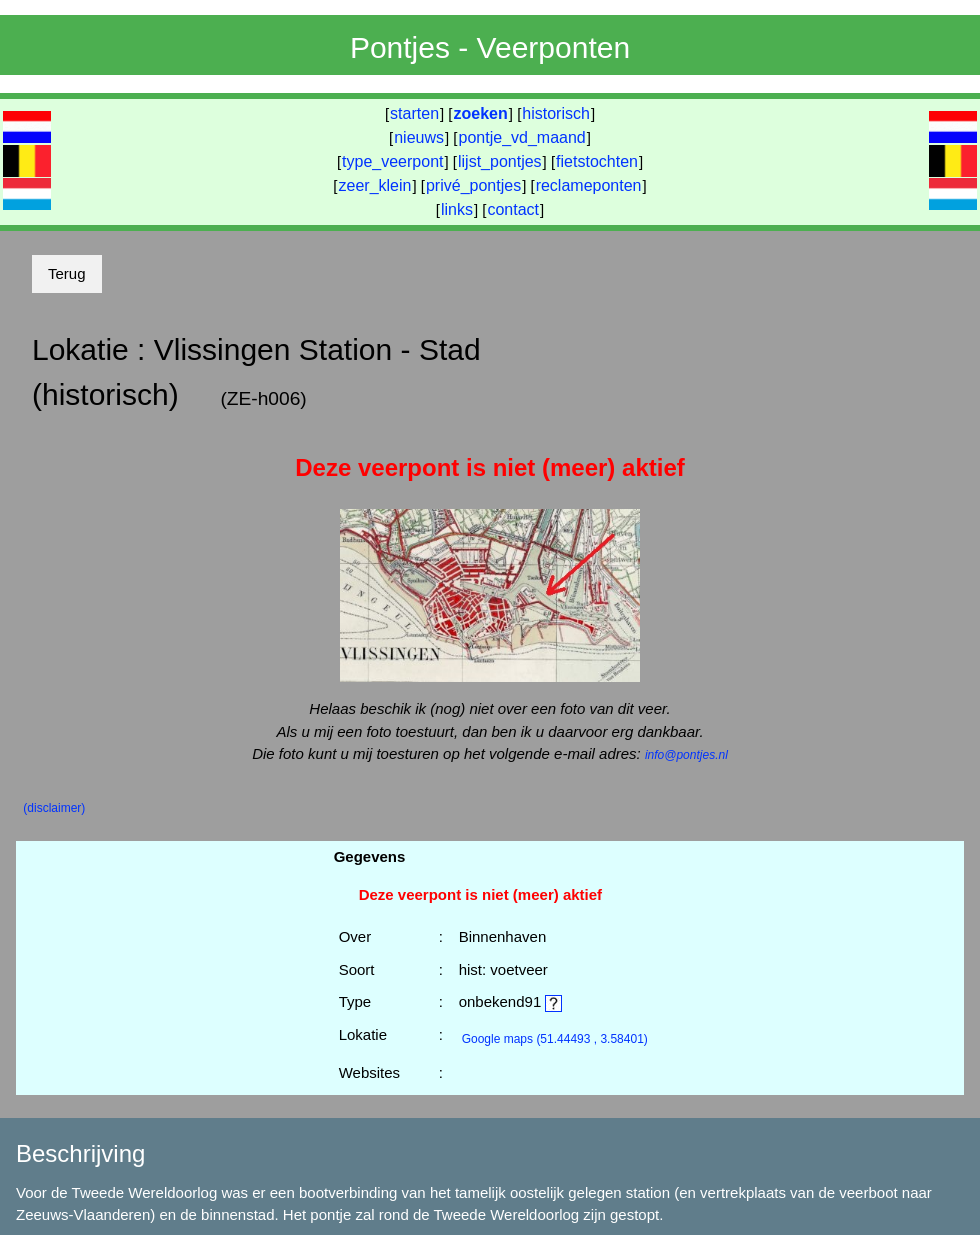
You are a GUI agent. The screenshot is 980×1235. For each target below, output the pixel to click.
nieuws (419, 137)
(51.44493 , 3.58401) (555, 1039)
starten (414, 113)
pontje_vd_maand (522, 137)
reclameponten (589, 185)
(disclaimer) (54, 808)
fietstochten (597, 161)
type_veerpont (392, 161)
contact (513, 209)
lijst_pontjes (500, 161)
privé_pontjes (473, 185)
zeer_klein (375, 185)
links (457, 209)
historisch (556, 113)
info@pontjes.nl (686, 755)
